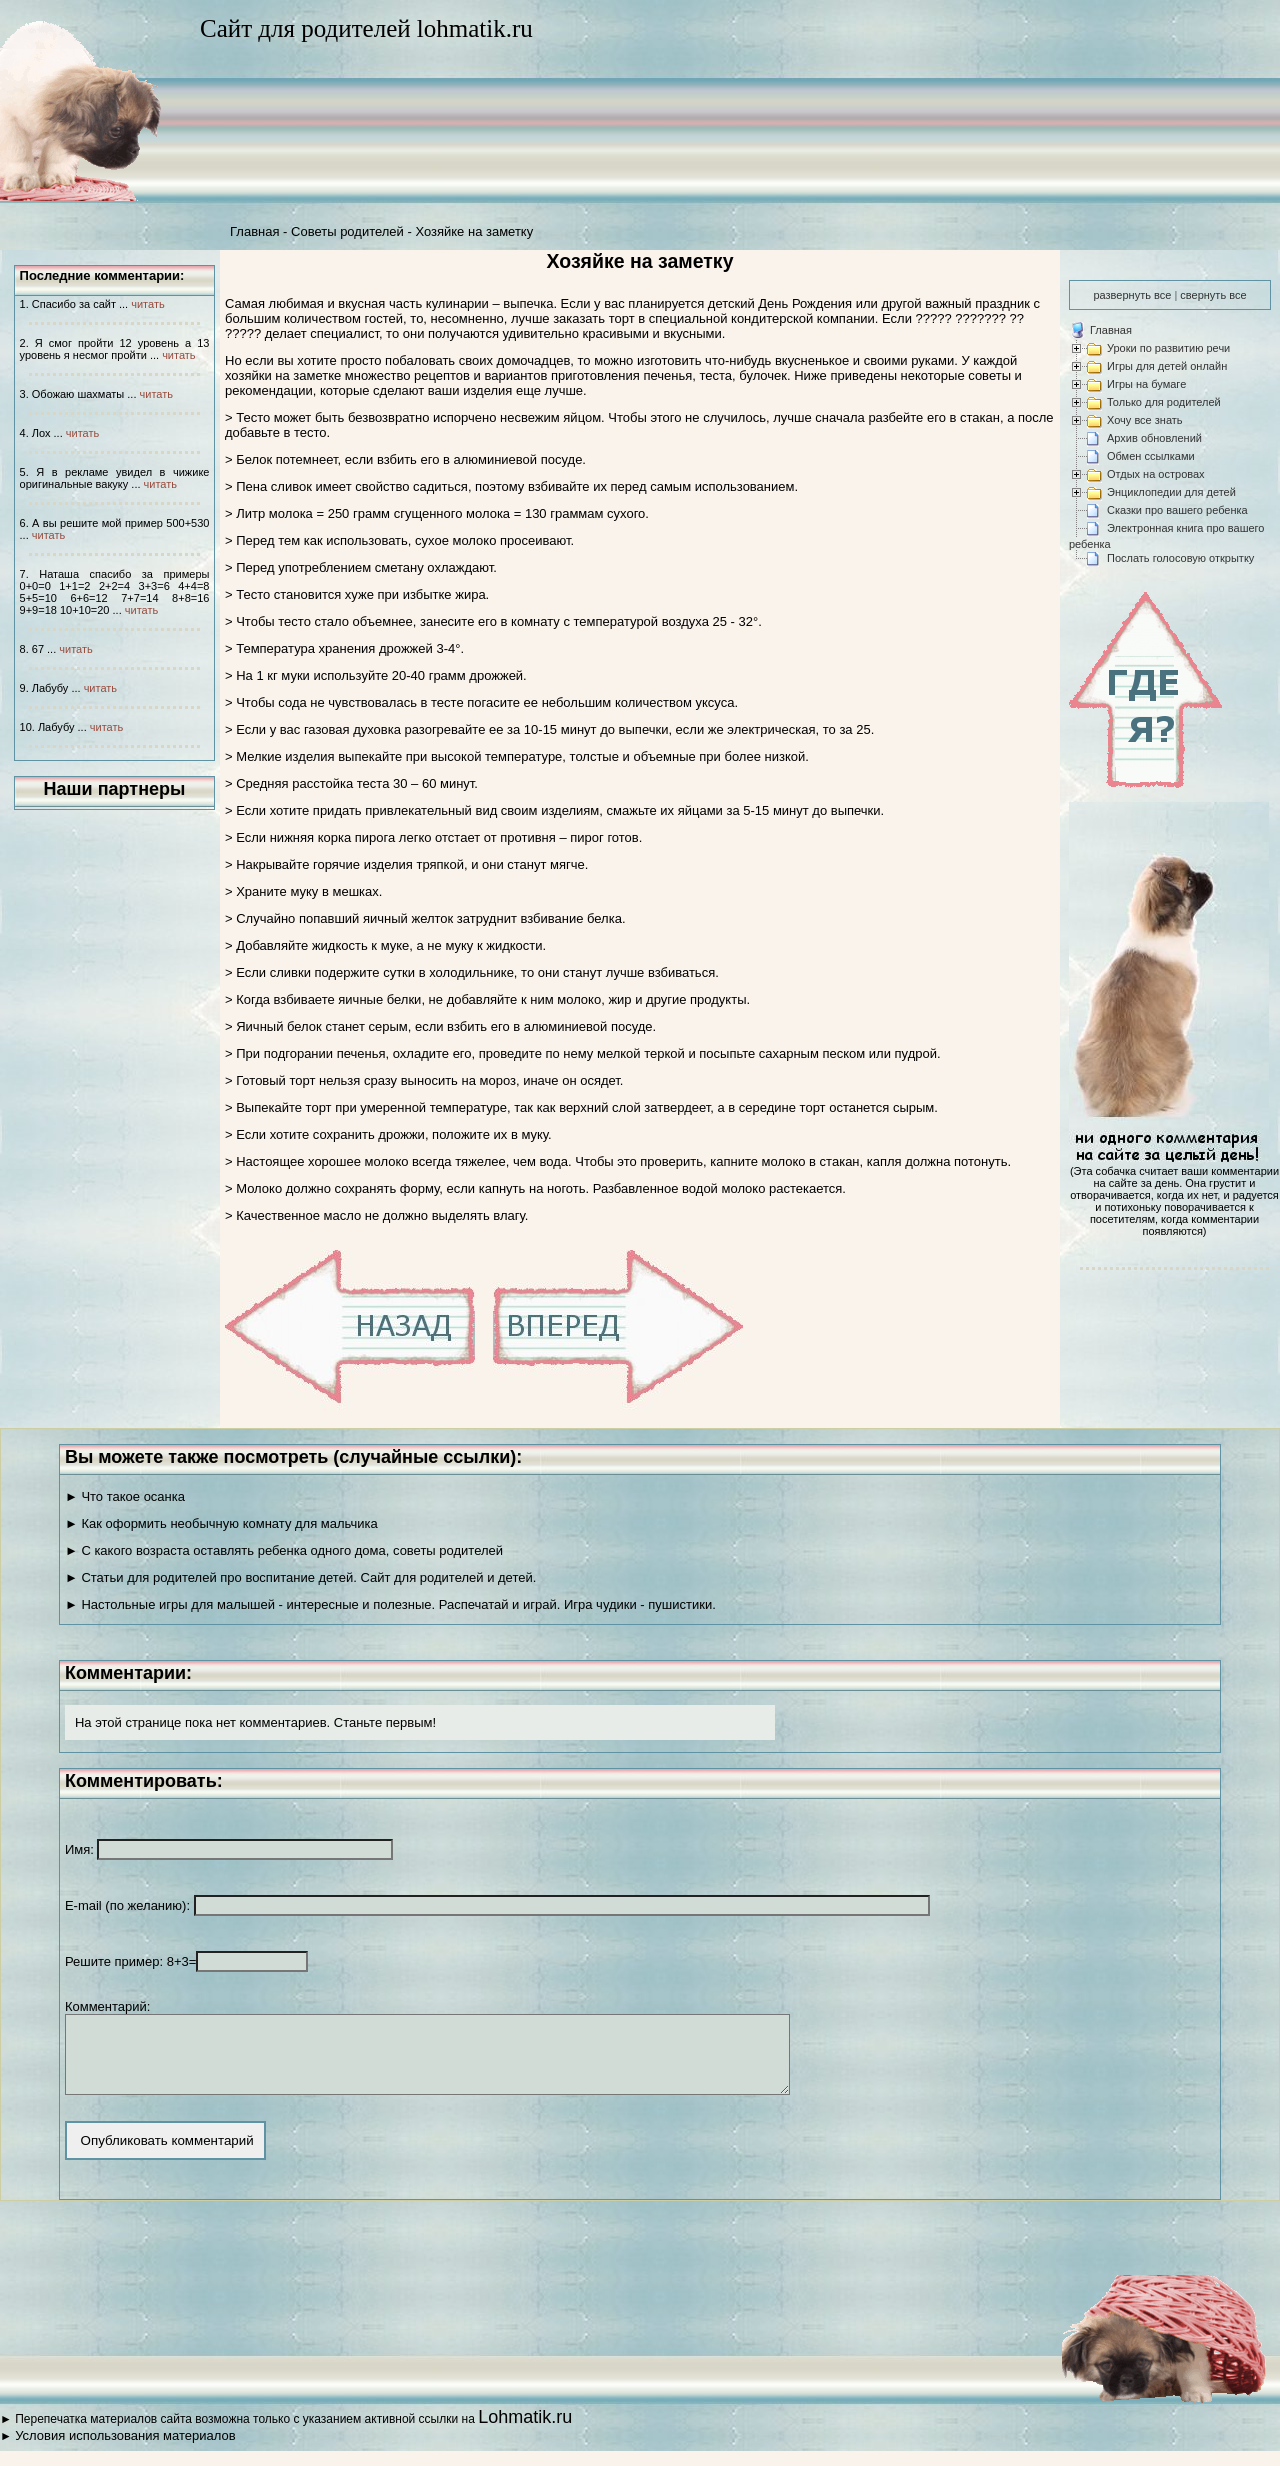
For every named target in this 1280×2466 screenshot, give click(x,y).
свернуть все (1213, 295)
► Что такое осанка (125, 1496)
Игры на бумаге (1146, 384)
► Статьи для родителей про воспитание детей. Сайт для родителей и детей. (300, 1577)
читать (147, 304)
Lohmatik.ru (525, 2432)
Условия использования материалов (125, 2450)
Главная (254, 231)
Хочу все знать (1145, 420)
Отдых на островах (1156, 474)
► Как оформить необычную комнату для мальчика (221, 1523)
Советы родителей (347, 231)
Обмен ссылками (1151, 456)
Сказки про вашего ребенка (1177, 510)
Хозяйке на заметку (474, 231)
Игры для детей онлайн (1167, 366)
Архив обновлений (1154, 438)
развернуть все (1132, 295)
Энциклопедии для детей (1171, 492)
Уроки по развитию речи (1168, 348)
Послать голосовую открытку (1180, 558)
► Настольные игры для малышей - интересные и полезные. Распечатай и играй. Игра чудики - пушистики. (390, 1604)
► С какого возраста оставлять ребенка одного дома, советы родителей (284, 1550)
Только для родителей (1164, 402)
